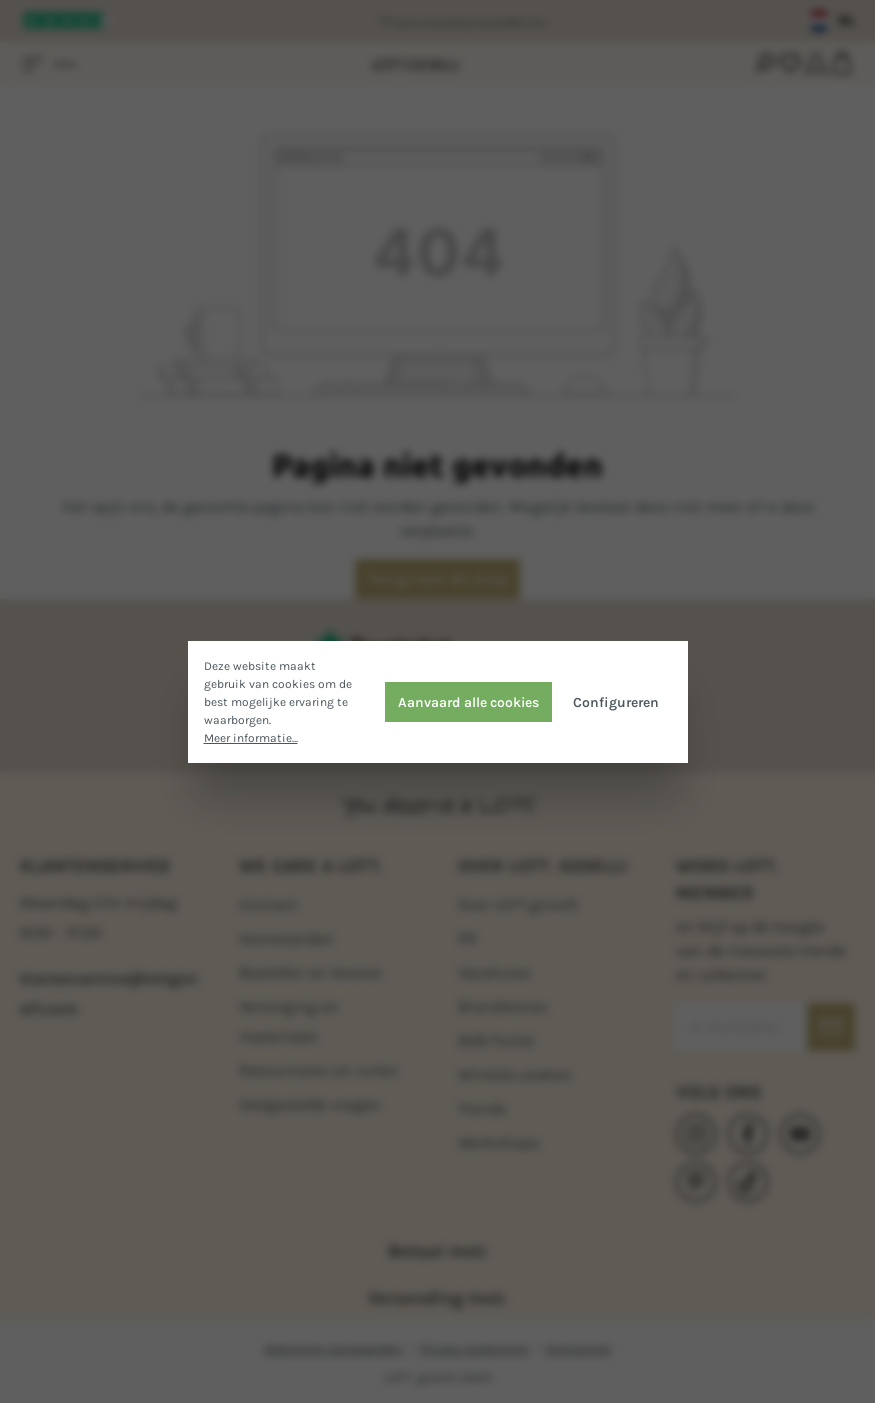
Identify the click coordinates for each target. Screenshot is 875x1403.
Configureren (616, 702)
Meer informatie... (251, 738)
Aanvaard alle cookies (468, 702)
